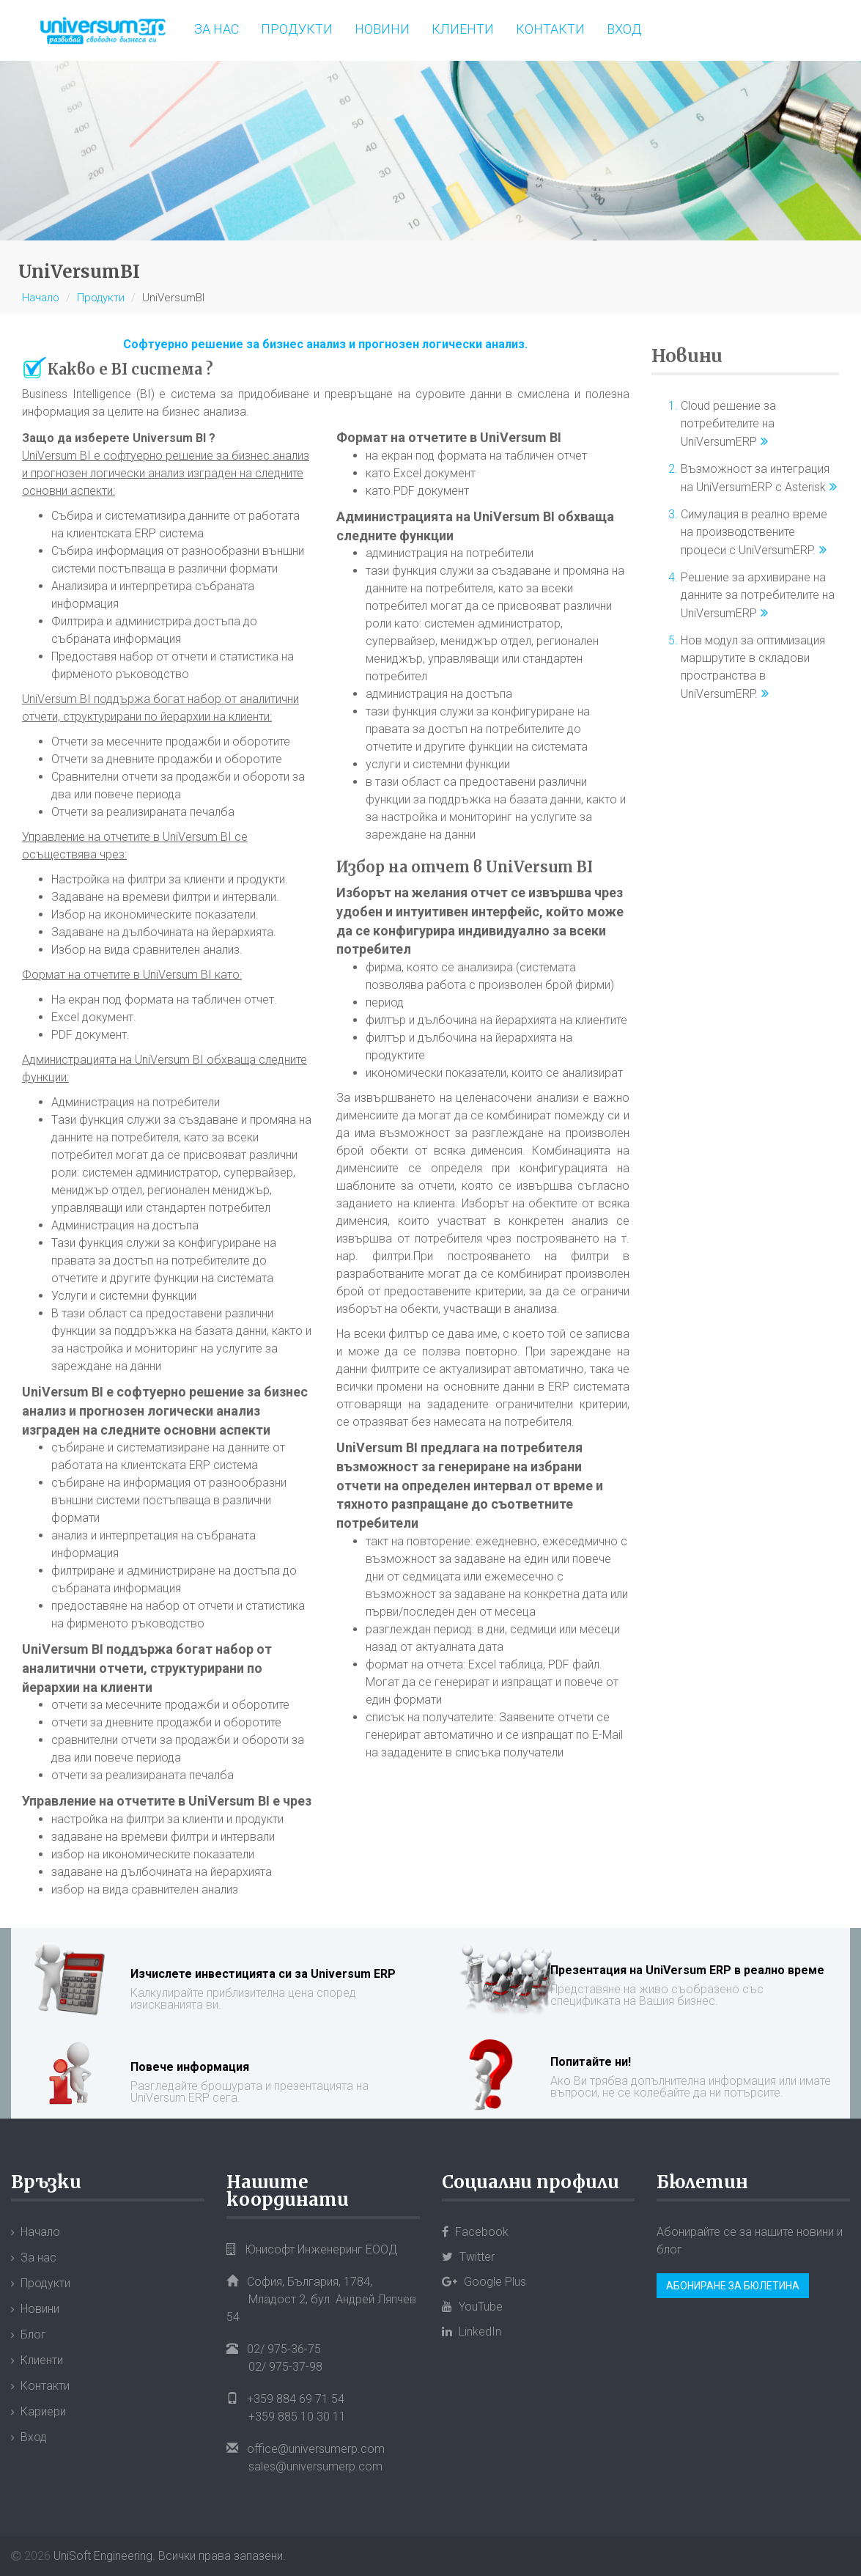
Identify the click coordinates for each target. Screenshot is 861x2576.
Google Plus (484, 2282)
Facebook (475, 2232)
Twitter (468, 2257)
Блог (33, 2334)
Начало (40, 297)
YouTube (472, 2307)
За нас (216, 29)
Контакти (550, 29)
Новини (382, 29)
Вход (624, 29)
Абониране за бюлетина (732, 2286)
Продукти (297, 29)
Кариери (43, 2411)
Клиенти (463, 29)
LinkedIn (471, 2331)
